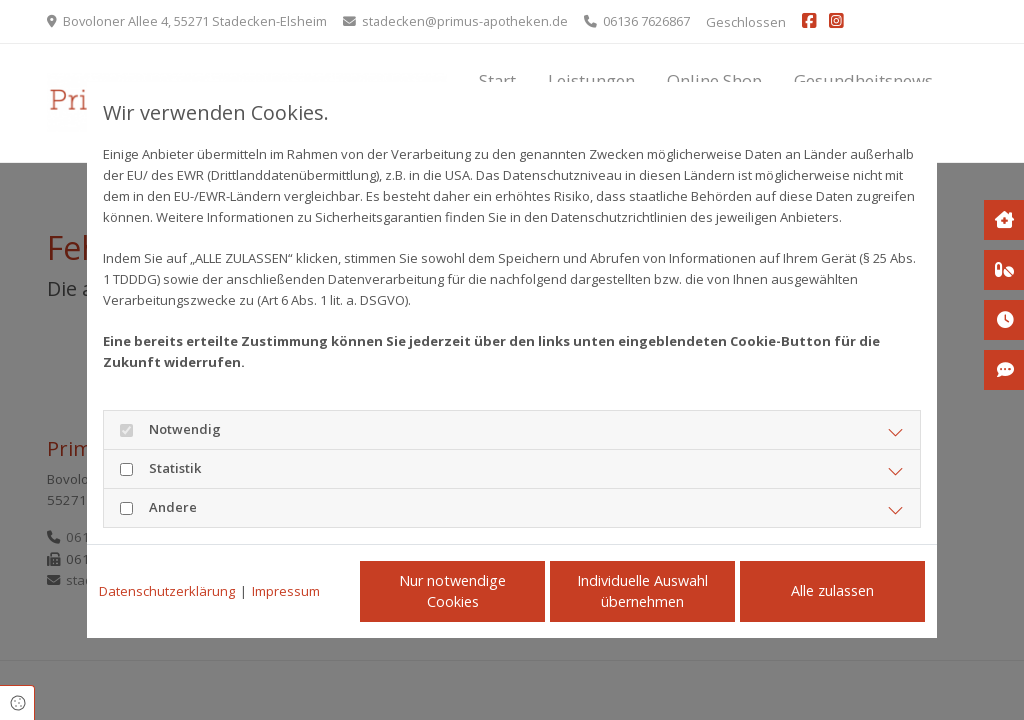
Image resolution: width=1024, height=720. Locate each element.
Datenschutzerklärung (167, 591)
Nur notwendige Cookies (452, 591)
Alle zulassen (832, 590)
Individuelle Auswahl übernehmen (642, 591)
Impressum (286, 591)
